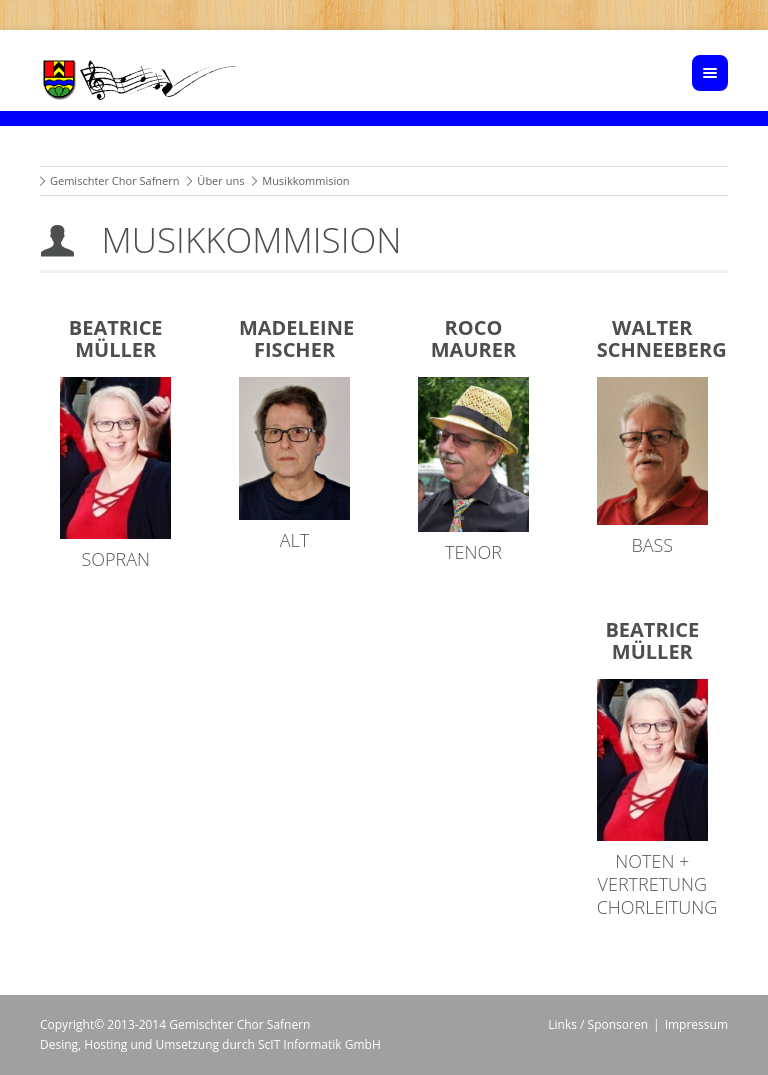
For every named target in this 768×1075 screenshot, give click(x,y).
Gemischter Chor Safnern (115, 180)
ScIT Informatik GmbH (319, 1044)
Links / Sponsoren (598, 1024)
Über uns (220, 180)
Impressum (696, 1024)
